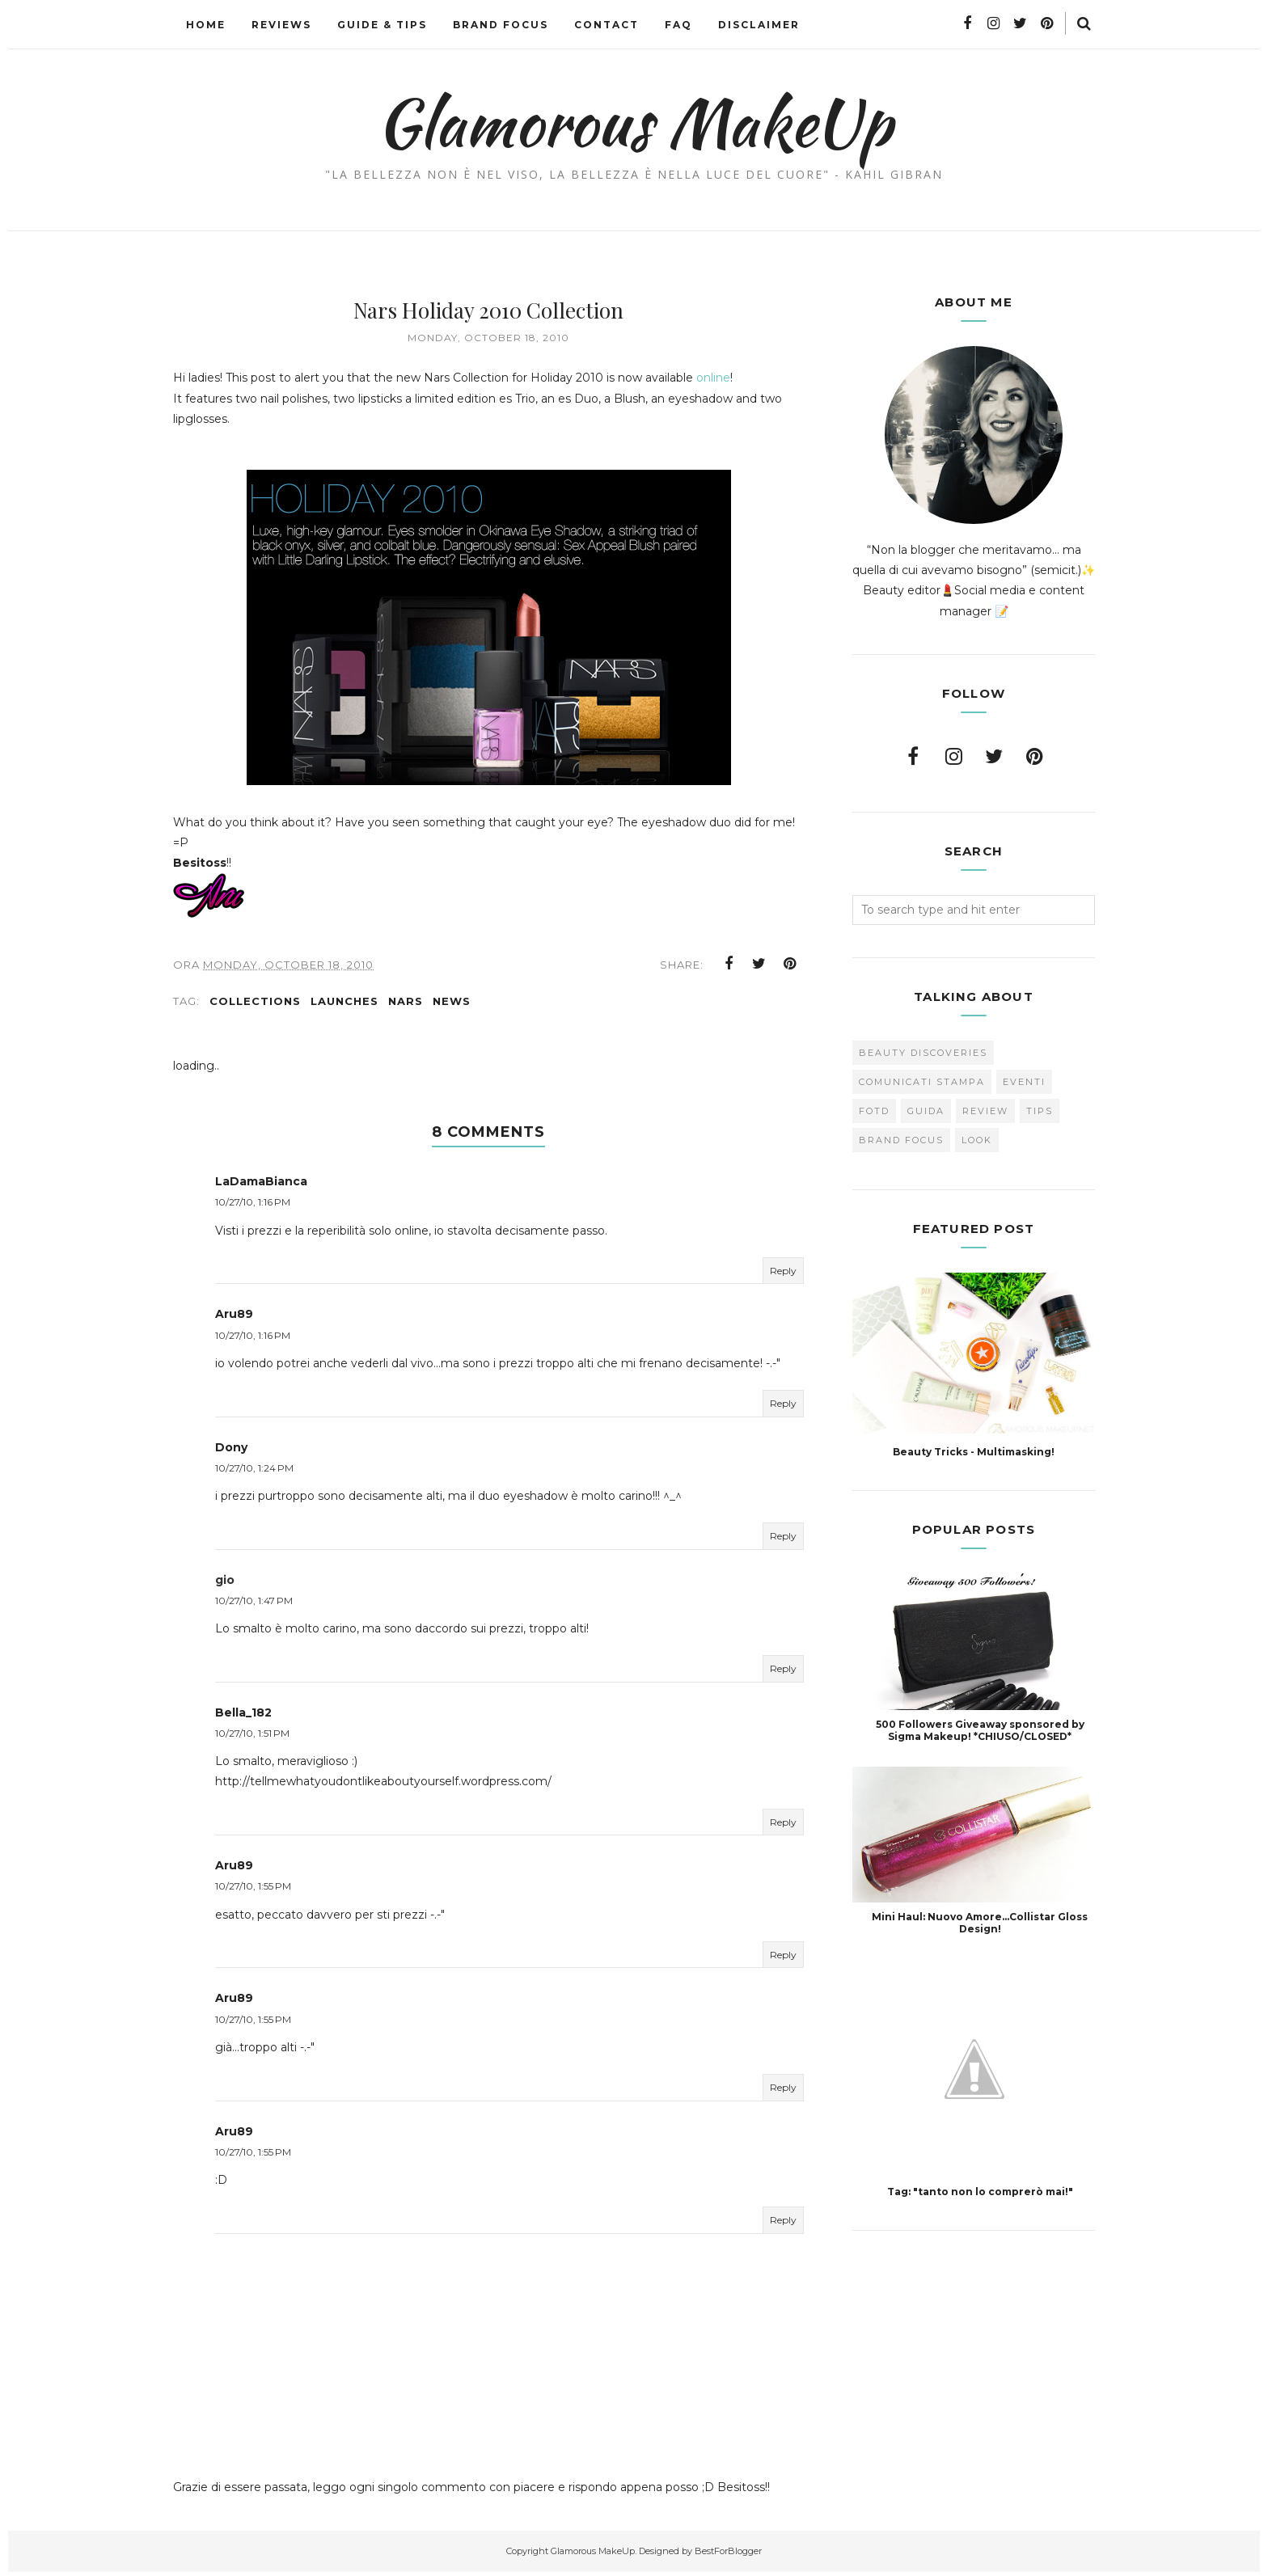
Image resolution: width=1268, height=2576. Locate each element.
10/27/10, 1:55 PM (253, 1891)
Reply (783, 1275)
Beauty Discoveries (923, 1052)
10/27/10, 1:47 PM (254, 1605)
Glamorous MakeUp (634, 122)
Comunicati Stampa (922, 1081)
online (713, 377)
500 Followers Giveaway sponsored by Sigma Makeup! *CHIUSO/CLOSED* (980, 1730)
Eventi (1024, 1081)
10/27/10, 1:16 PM (252, 1207)
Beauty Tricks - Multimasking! (974, 1452)
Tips (1039, 1111)
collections (255, 1005)
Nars (405, 1005)
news (452, 1005)
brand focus (901, 1140)
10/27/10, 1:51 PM (252, 1738)
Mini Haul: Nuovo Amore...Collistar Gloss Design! (980, 1923)
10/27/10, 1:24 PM (254, 1473)
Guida (926, 1111)
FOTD (874, 1111)
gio (225, 1584)
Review (985, 1111)
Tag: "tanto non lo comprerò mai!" (980, 2191)
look (977, 1140)
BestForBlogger (728, 2555)
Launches (344, 1005)
